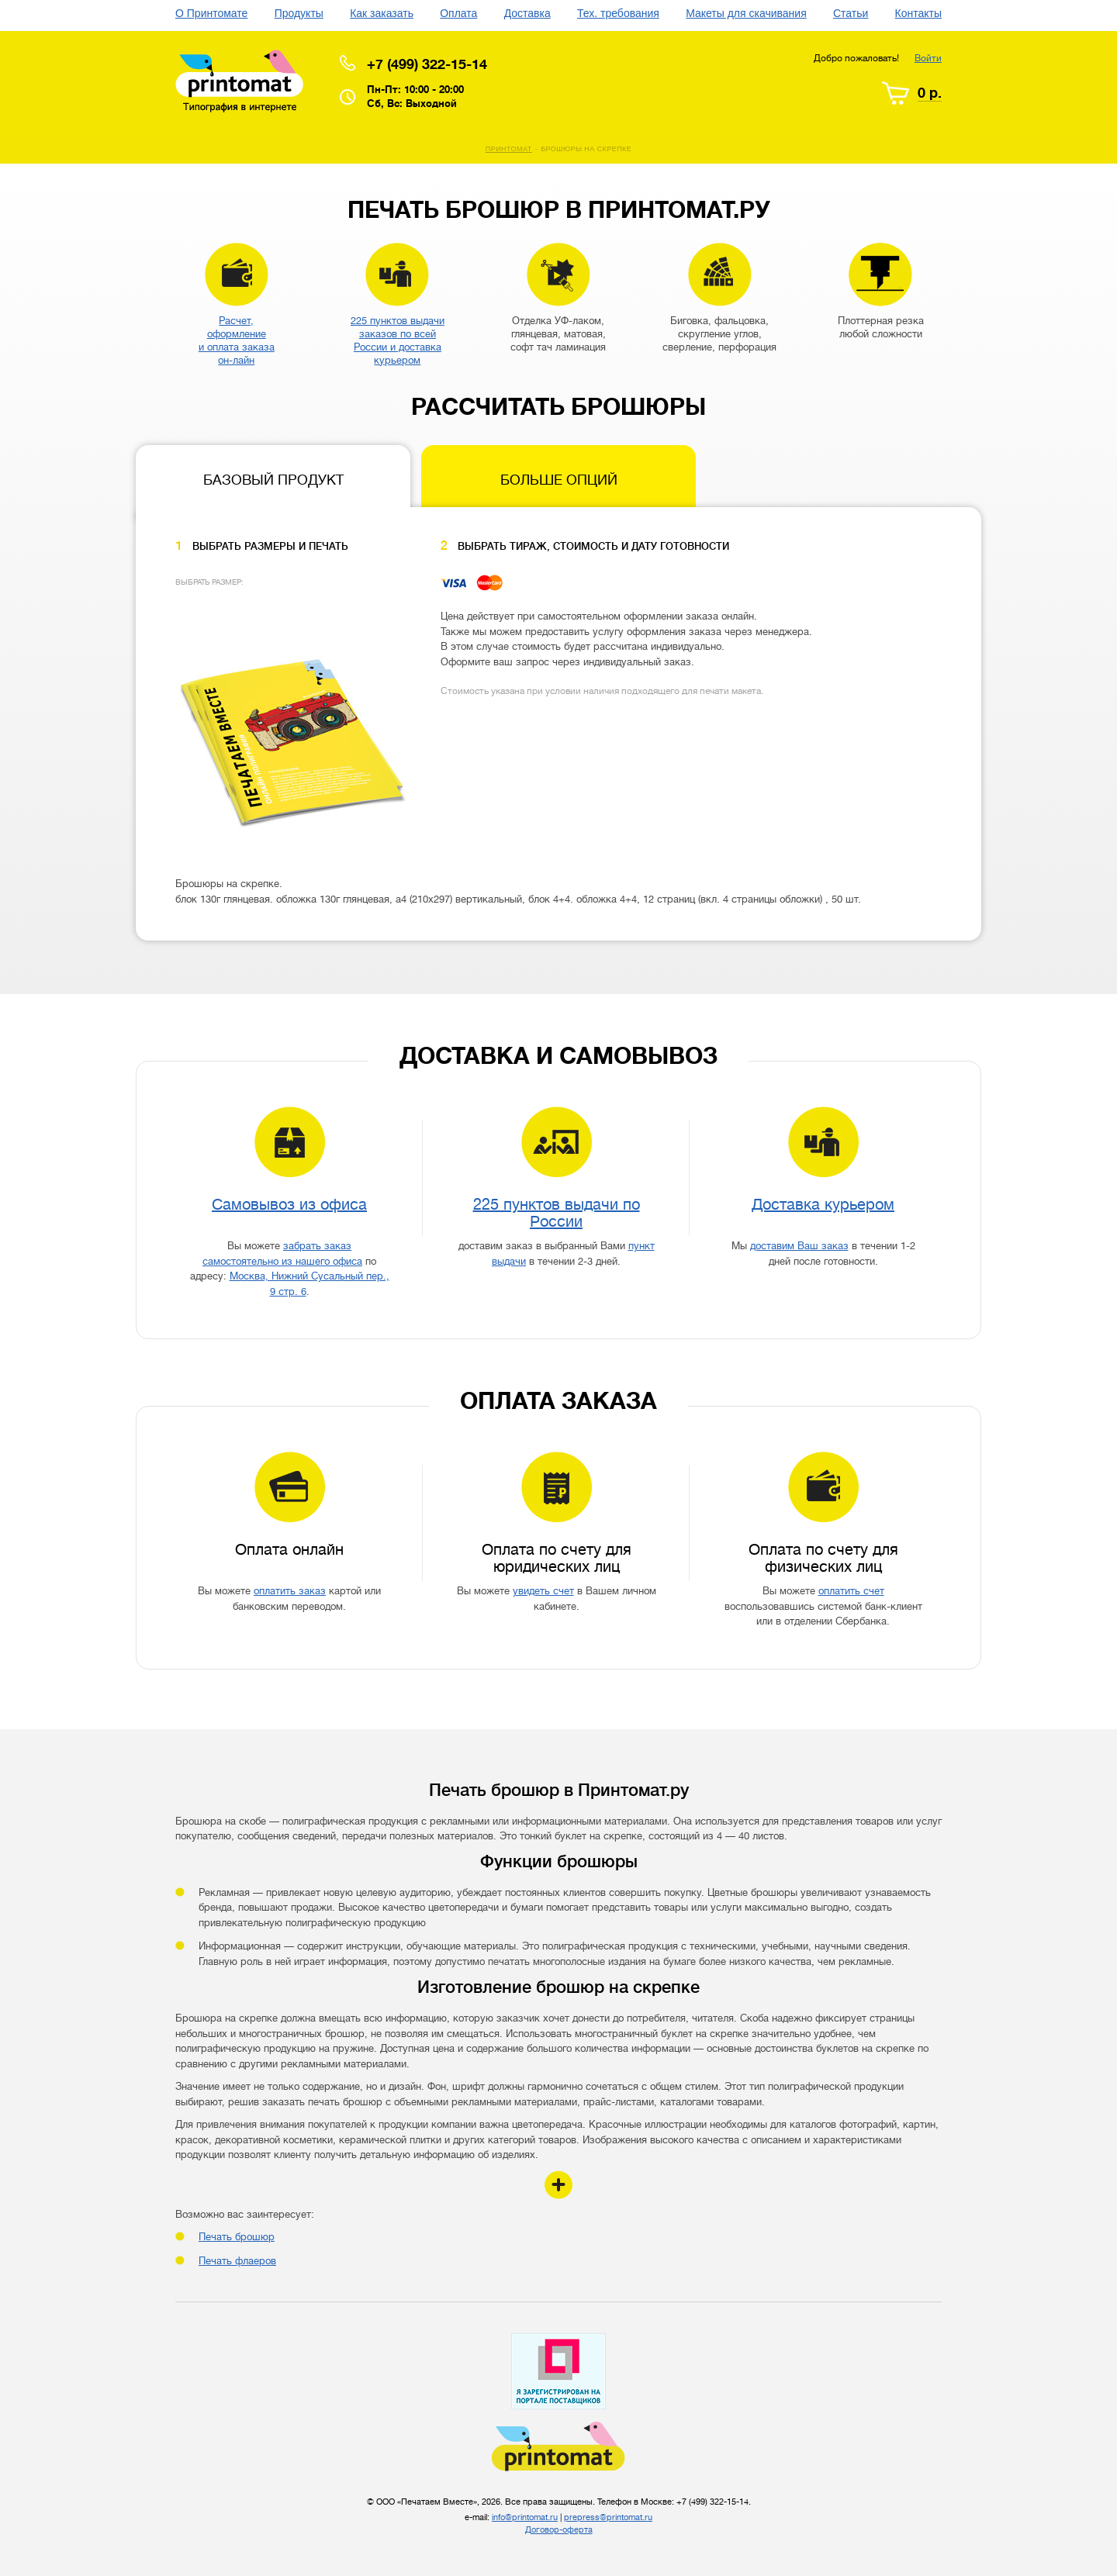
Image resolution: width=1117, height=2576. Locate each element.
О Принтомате (211, 13)
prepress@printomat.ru (608, 2517)
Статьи (850, 13)
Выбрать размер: (209, 582)
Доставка (527, 13)
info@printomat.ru (525, 2517)
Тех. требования (618, 13)
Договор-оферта (559, 2530)
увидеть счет (543, 1591)
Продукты (299, 13)
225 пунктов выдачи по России (556, 1213)
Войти (928, 58)
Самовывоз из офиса (289, 1205)
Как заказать (381, 13)
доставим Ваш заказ (799, 1246)
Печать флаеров (237, 2261)
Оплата (458, 13)
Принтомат (509, 149)
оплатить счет (851, 1591)
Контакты (918, 13)
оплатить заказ (290, 1591)
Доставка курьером (823, 1205)
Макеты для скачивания (746, 13)
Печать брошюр (237, 2237)
